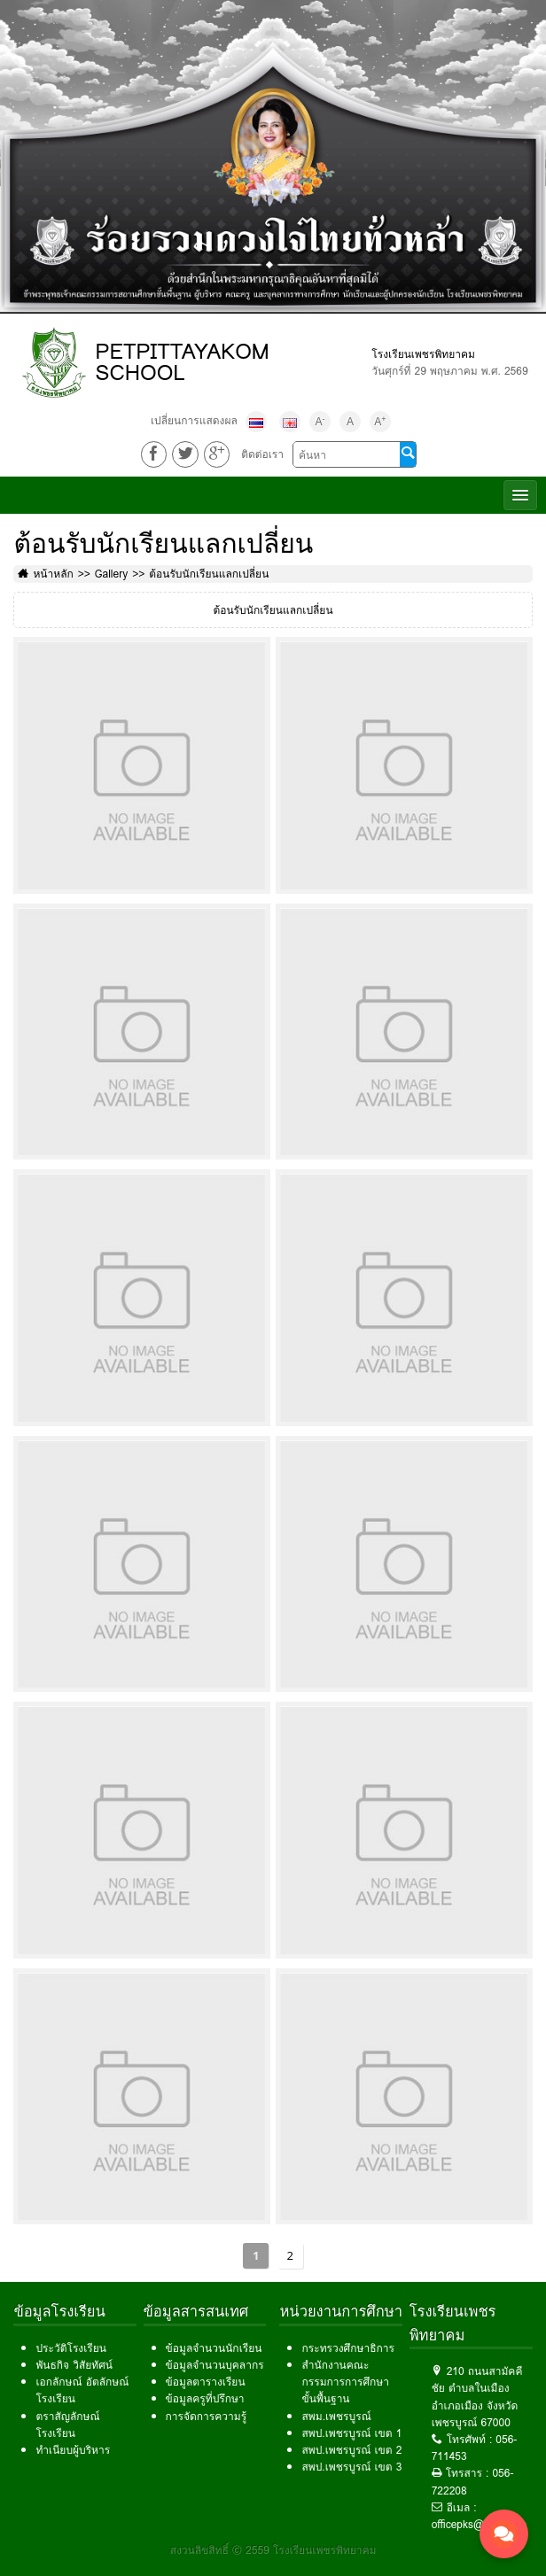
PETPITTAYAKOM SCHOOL (182, 362)
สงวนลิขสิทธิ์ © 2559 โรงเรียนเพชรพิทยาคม (273, 2549)
